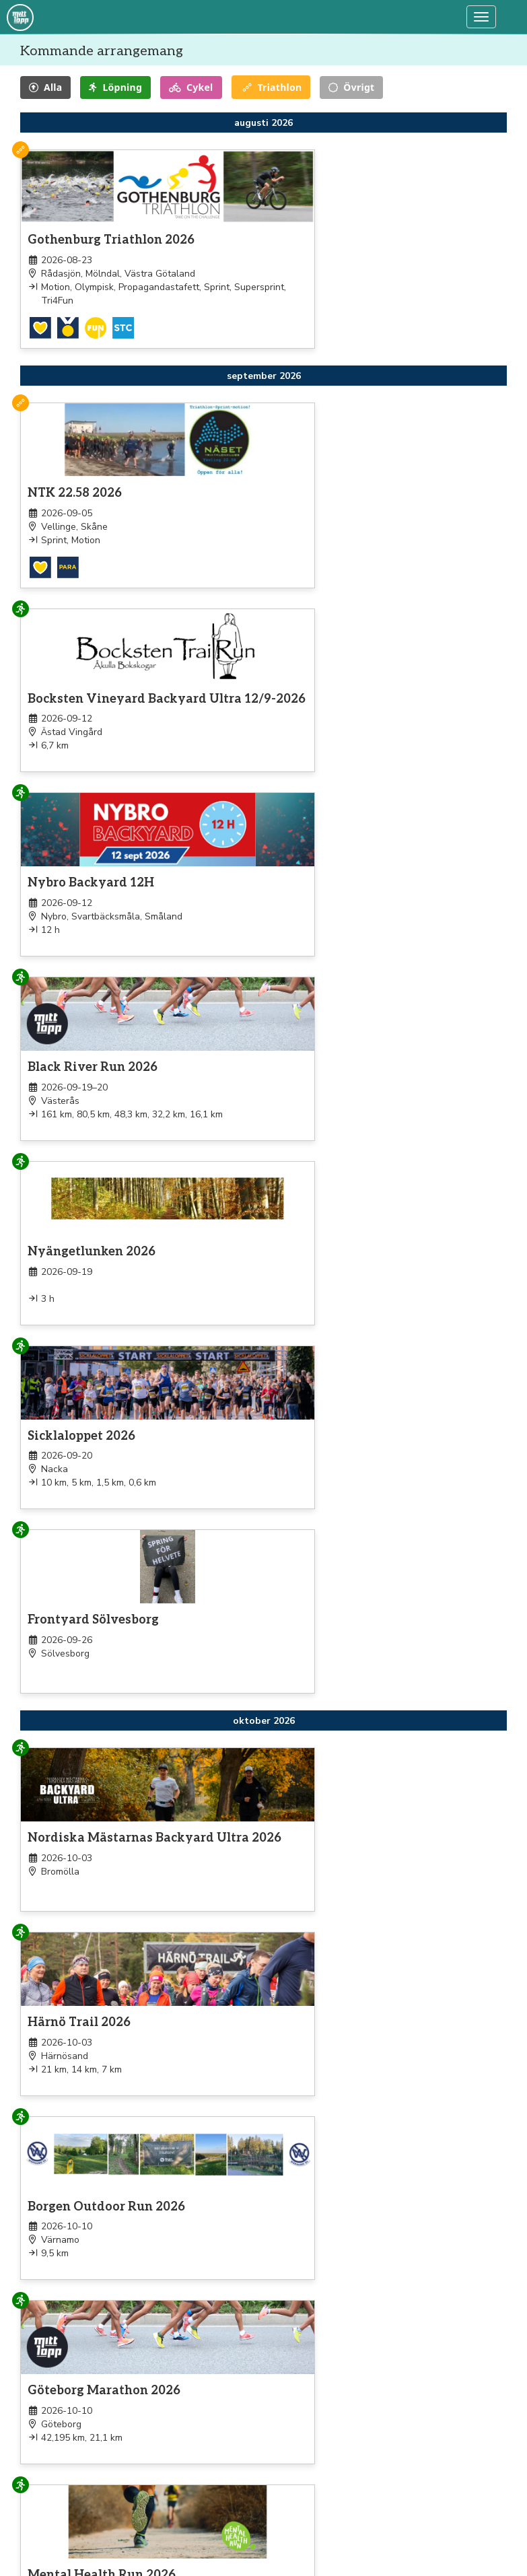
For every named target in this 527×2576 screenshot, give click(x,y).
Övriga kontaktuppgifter (411, 2558)
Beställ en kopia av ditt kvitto (421, 2542)
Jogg (32, 2544)
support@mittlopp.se (405, 2525)
